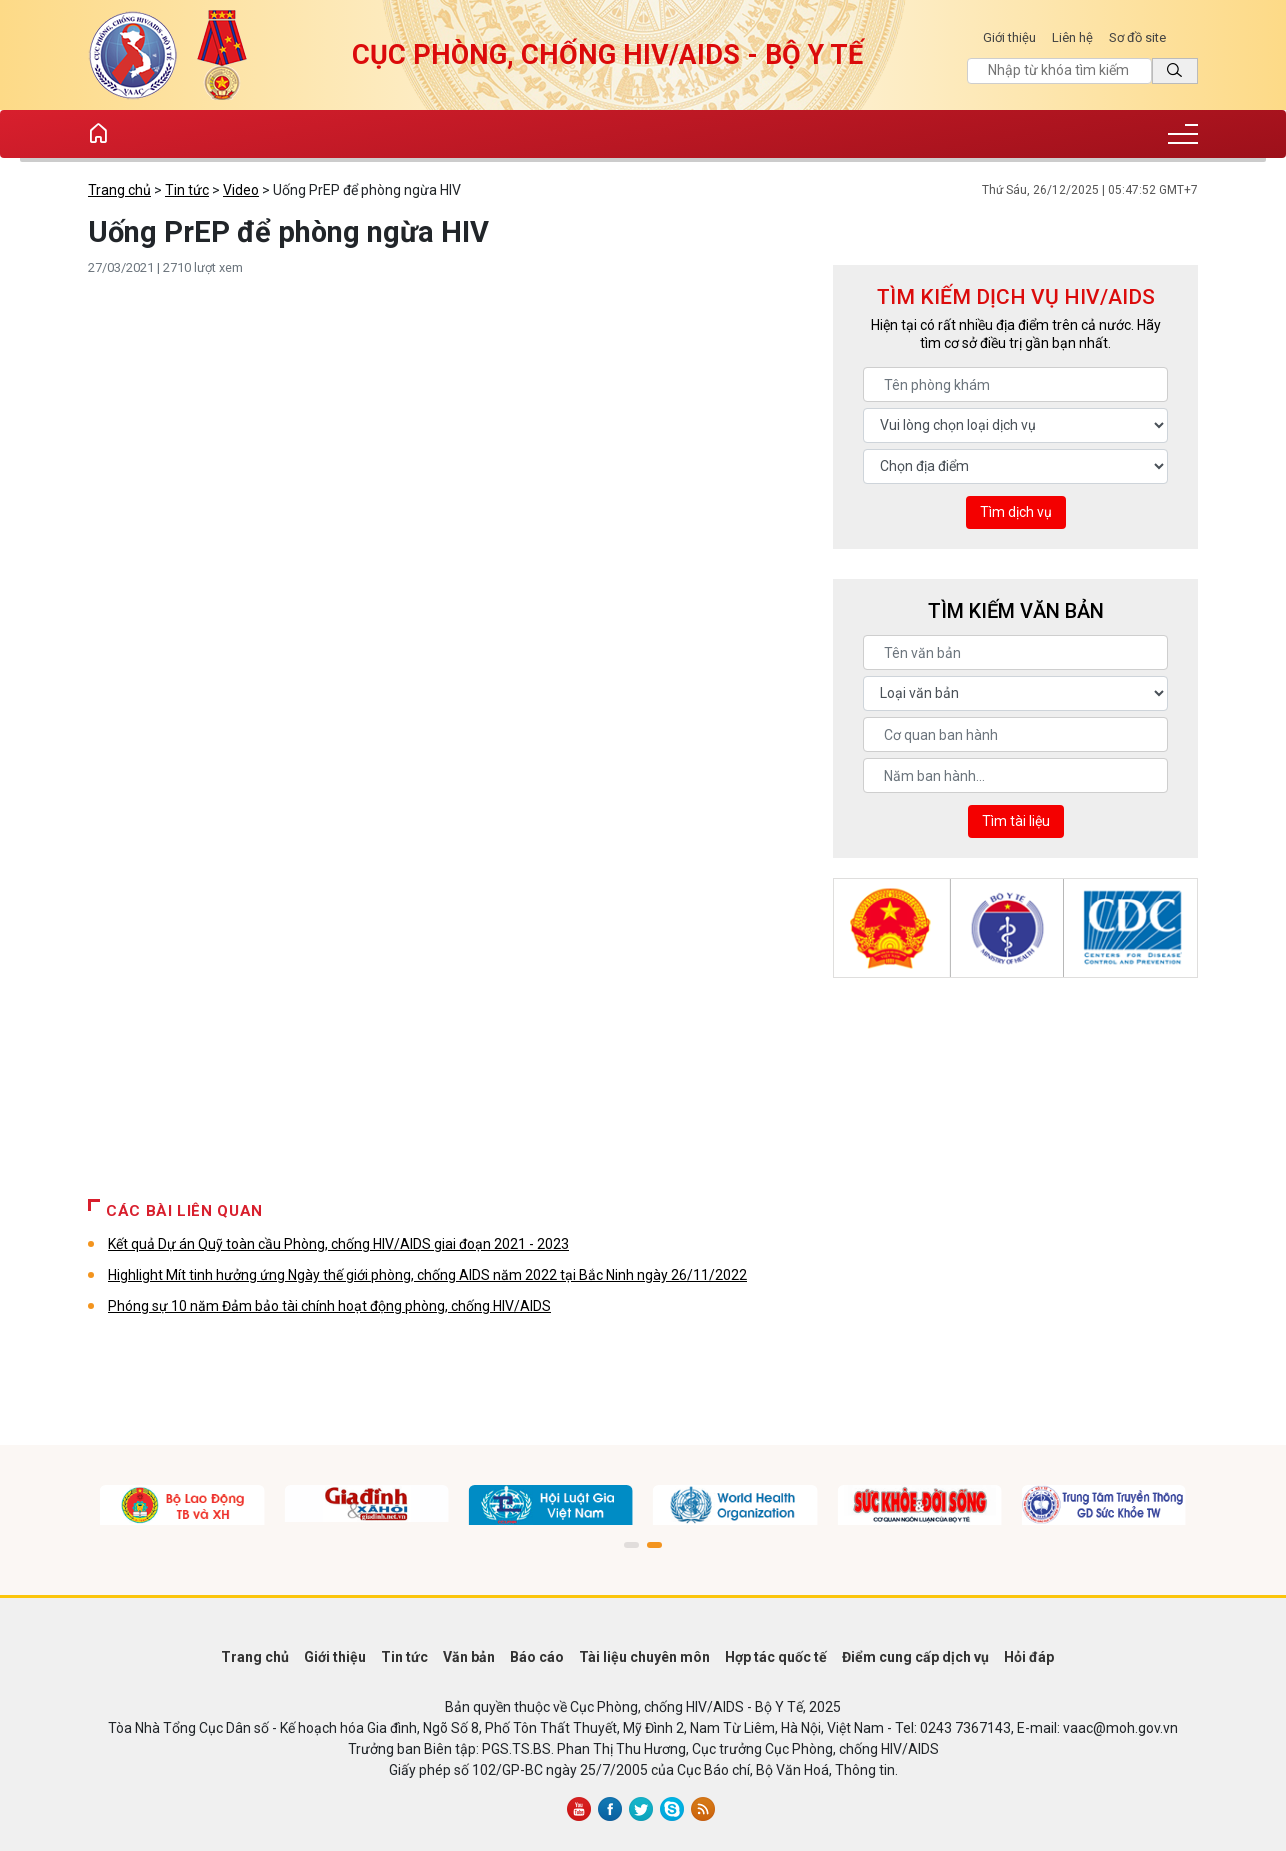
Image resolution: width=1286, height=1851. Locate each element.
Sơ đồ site (1137, 37)
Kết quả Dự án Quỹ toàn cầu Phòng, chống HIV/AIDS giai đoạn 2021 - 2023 (338, 1244)
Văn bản (469, 1657)
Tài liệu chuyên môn (644, 1657)
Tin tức (187, 190)
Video (241, 190)
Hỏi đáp (1029, 1657)
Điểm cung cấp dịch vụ (915, 1657)
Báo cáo (537, 1657)
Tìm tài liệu (1016, 821)
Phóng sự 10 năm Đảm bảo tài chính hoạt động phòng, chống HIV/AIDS (329, 1306)
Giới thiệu (1009, 37)
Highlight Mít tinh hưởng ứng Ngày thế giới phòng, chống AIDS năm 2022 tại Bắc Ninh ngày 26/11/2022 (427, 1275)
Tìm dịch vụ (1016, 512)
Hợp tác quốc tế (776, 1657)
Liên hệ (1072, 37)
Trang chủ (119, 190)
